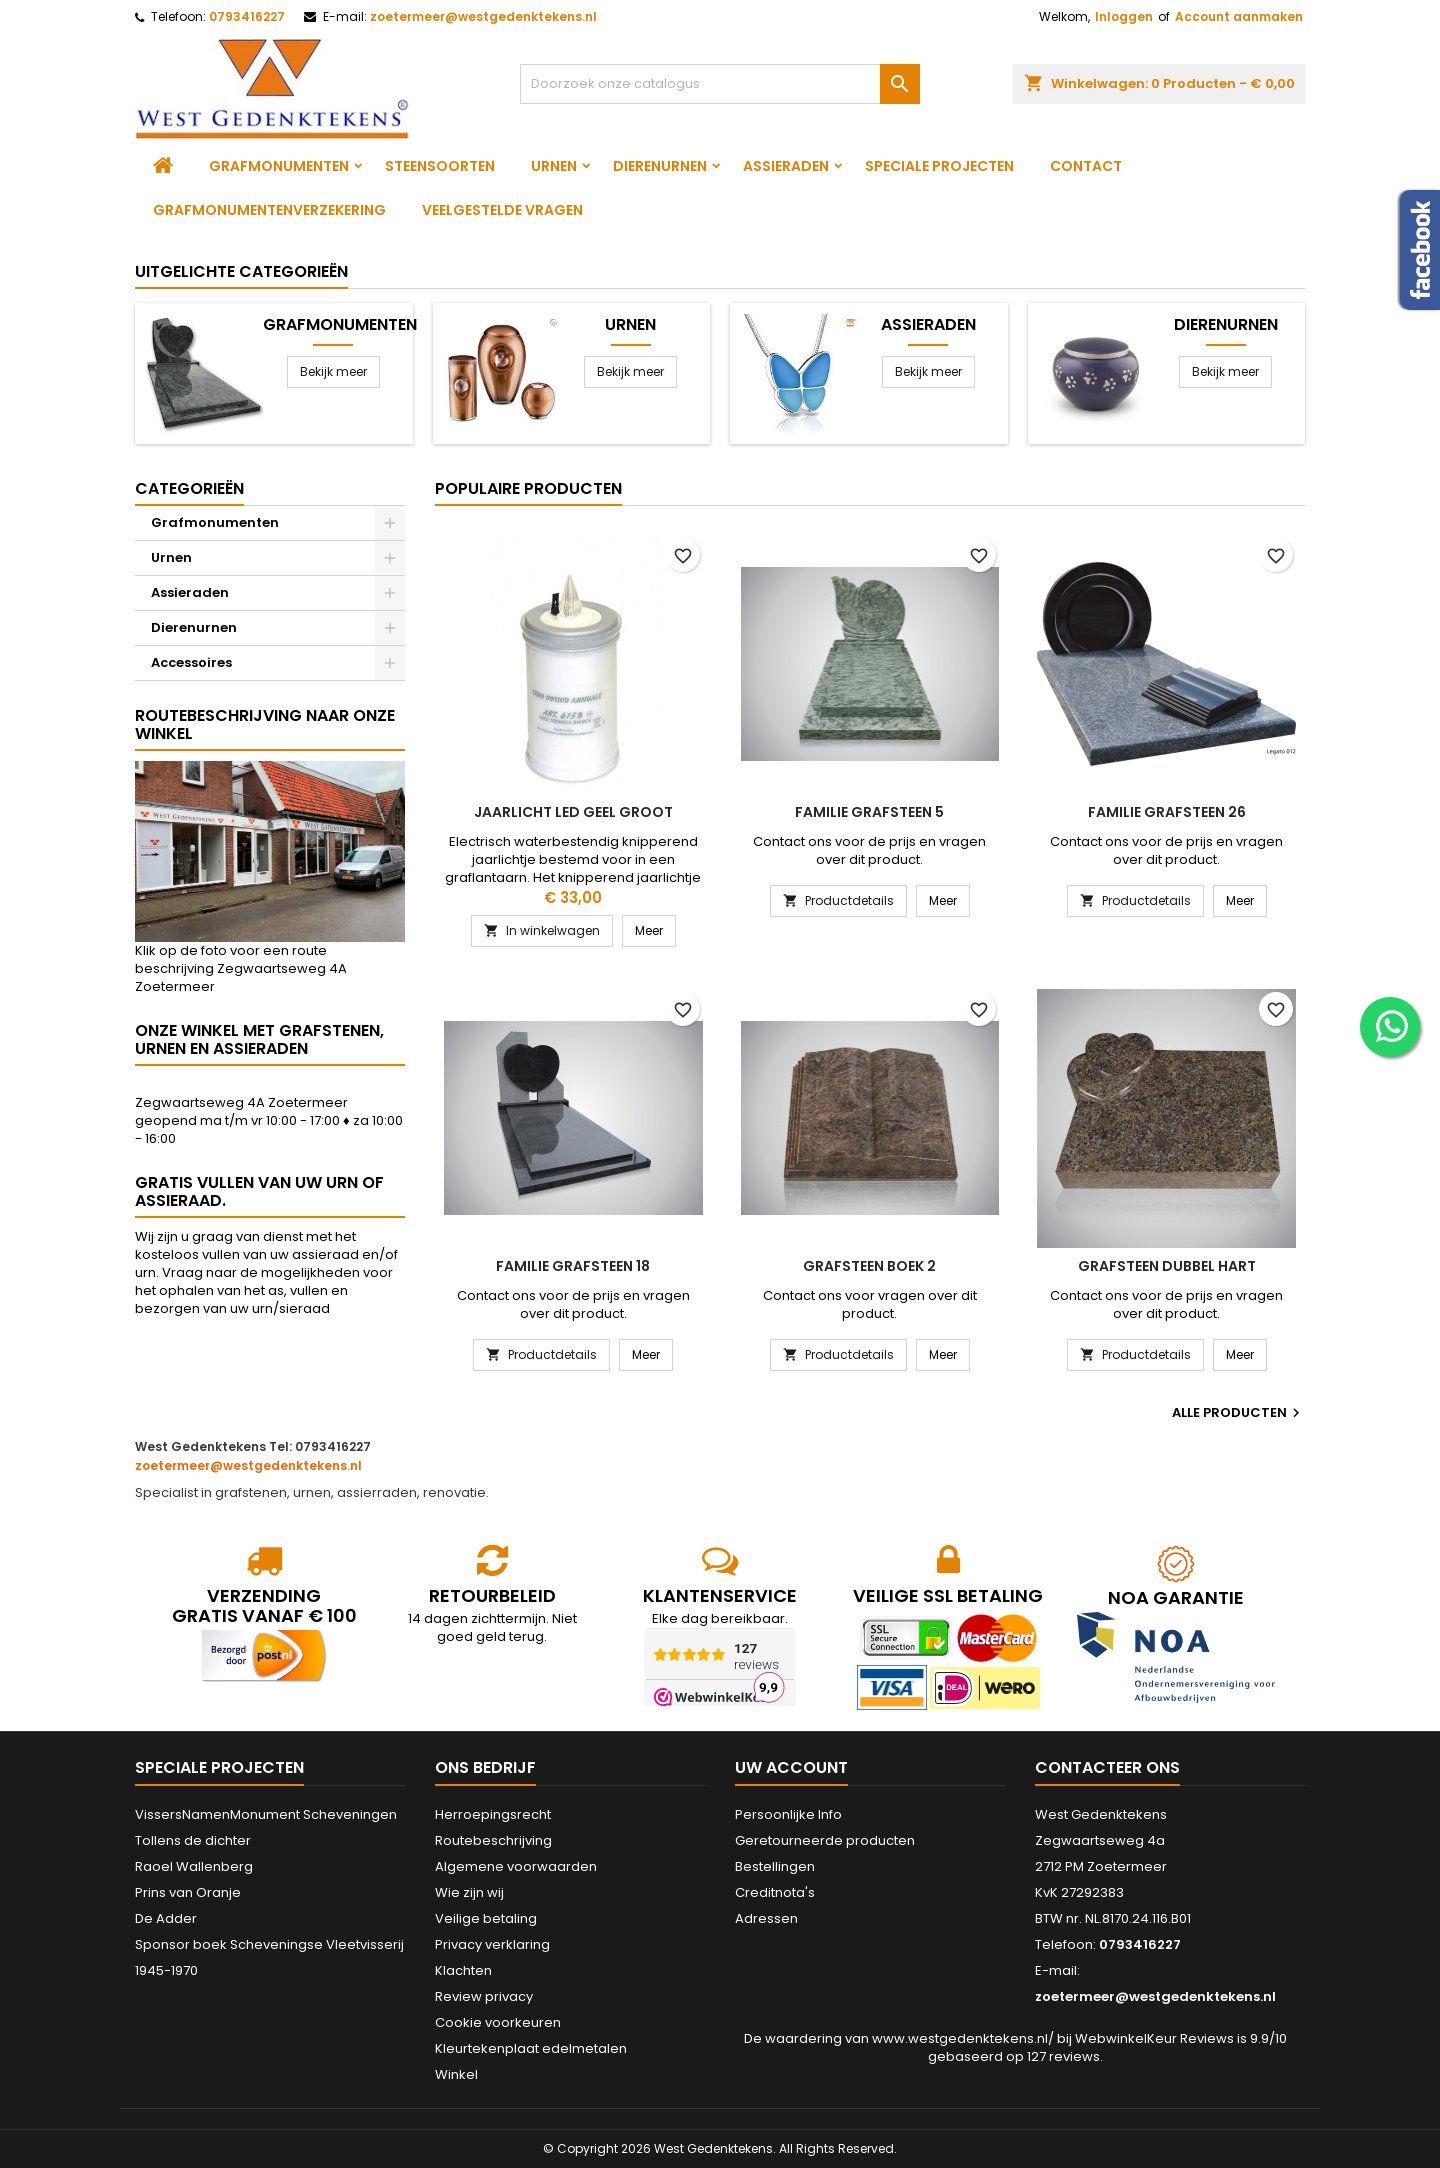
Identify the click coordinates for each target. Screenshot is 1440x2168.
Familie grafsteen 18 (573, 1266)
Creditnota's (775, 1892)
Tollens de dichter (193, 1840)
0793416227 (247, 16)
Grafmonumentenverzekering (269, 210)
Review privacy (484, 1996)
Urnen (554, 166)
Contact (1086, 166)
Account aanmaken (1239, 16)
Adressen (766, 1918)
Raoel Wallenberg (194, 1866)
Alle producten (1238, 1413)
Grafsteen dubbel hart (1167, 1266)
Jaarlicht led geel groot (573, 812)
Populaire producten (528, 488)
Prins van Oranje (188, 1892)
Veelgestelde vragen (502, 210)
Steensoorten (440, 166)
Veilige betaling (486, 1918)
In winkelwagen (542, 930)
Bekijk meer (333, 371)
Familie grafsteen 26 (1167, 812)
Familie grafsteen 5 (869, 812)
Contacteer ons (1107, 1767)
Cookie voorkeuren (498, 2022)
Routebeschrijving (493, 1840)
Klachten (463, 1970)
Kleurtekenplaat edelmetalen (531, 2048)
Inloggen (1124, 16)
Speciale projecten (939, 166)
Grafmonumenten (279, 166)
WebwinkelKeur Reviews (1154, 2038)
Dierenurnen (660, 166)
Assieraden (786, 166)
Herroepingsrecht (493, 1814)
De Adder (166, 1918)
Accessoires (191, 662)
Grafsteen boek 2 (869, 1266)
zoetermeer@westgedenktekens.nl (483, 16)
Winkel (456, 2074)
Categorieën (189, 488)
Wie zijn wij (469, 1892)
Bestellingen (775, 1866)
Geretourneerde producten (825, 1840)
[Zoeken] (720, 84)
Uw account (791, 1767)
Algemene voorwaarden (516, 1866)
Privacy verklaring (492, 1944)
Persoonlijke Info (788, 1814)
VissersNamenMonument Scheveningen (266, 1814)
